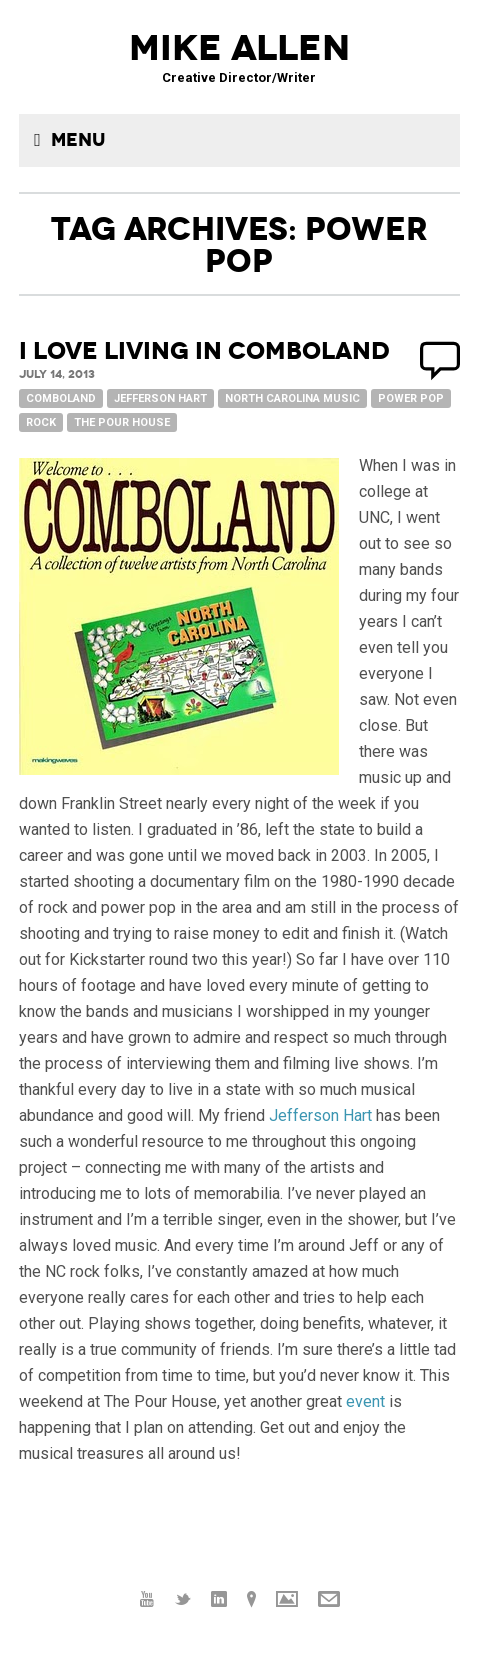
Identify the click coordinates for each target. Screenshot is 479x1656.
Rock (41, 422)
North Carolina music (292, 398)
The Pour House (122, 422)
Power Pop (411, 398)
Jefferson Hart (160, 398)
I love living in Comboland (204, 351)
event (365, 1401)
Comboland (61, 398)
